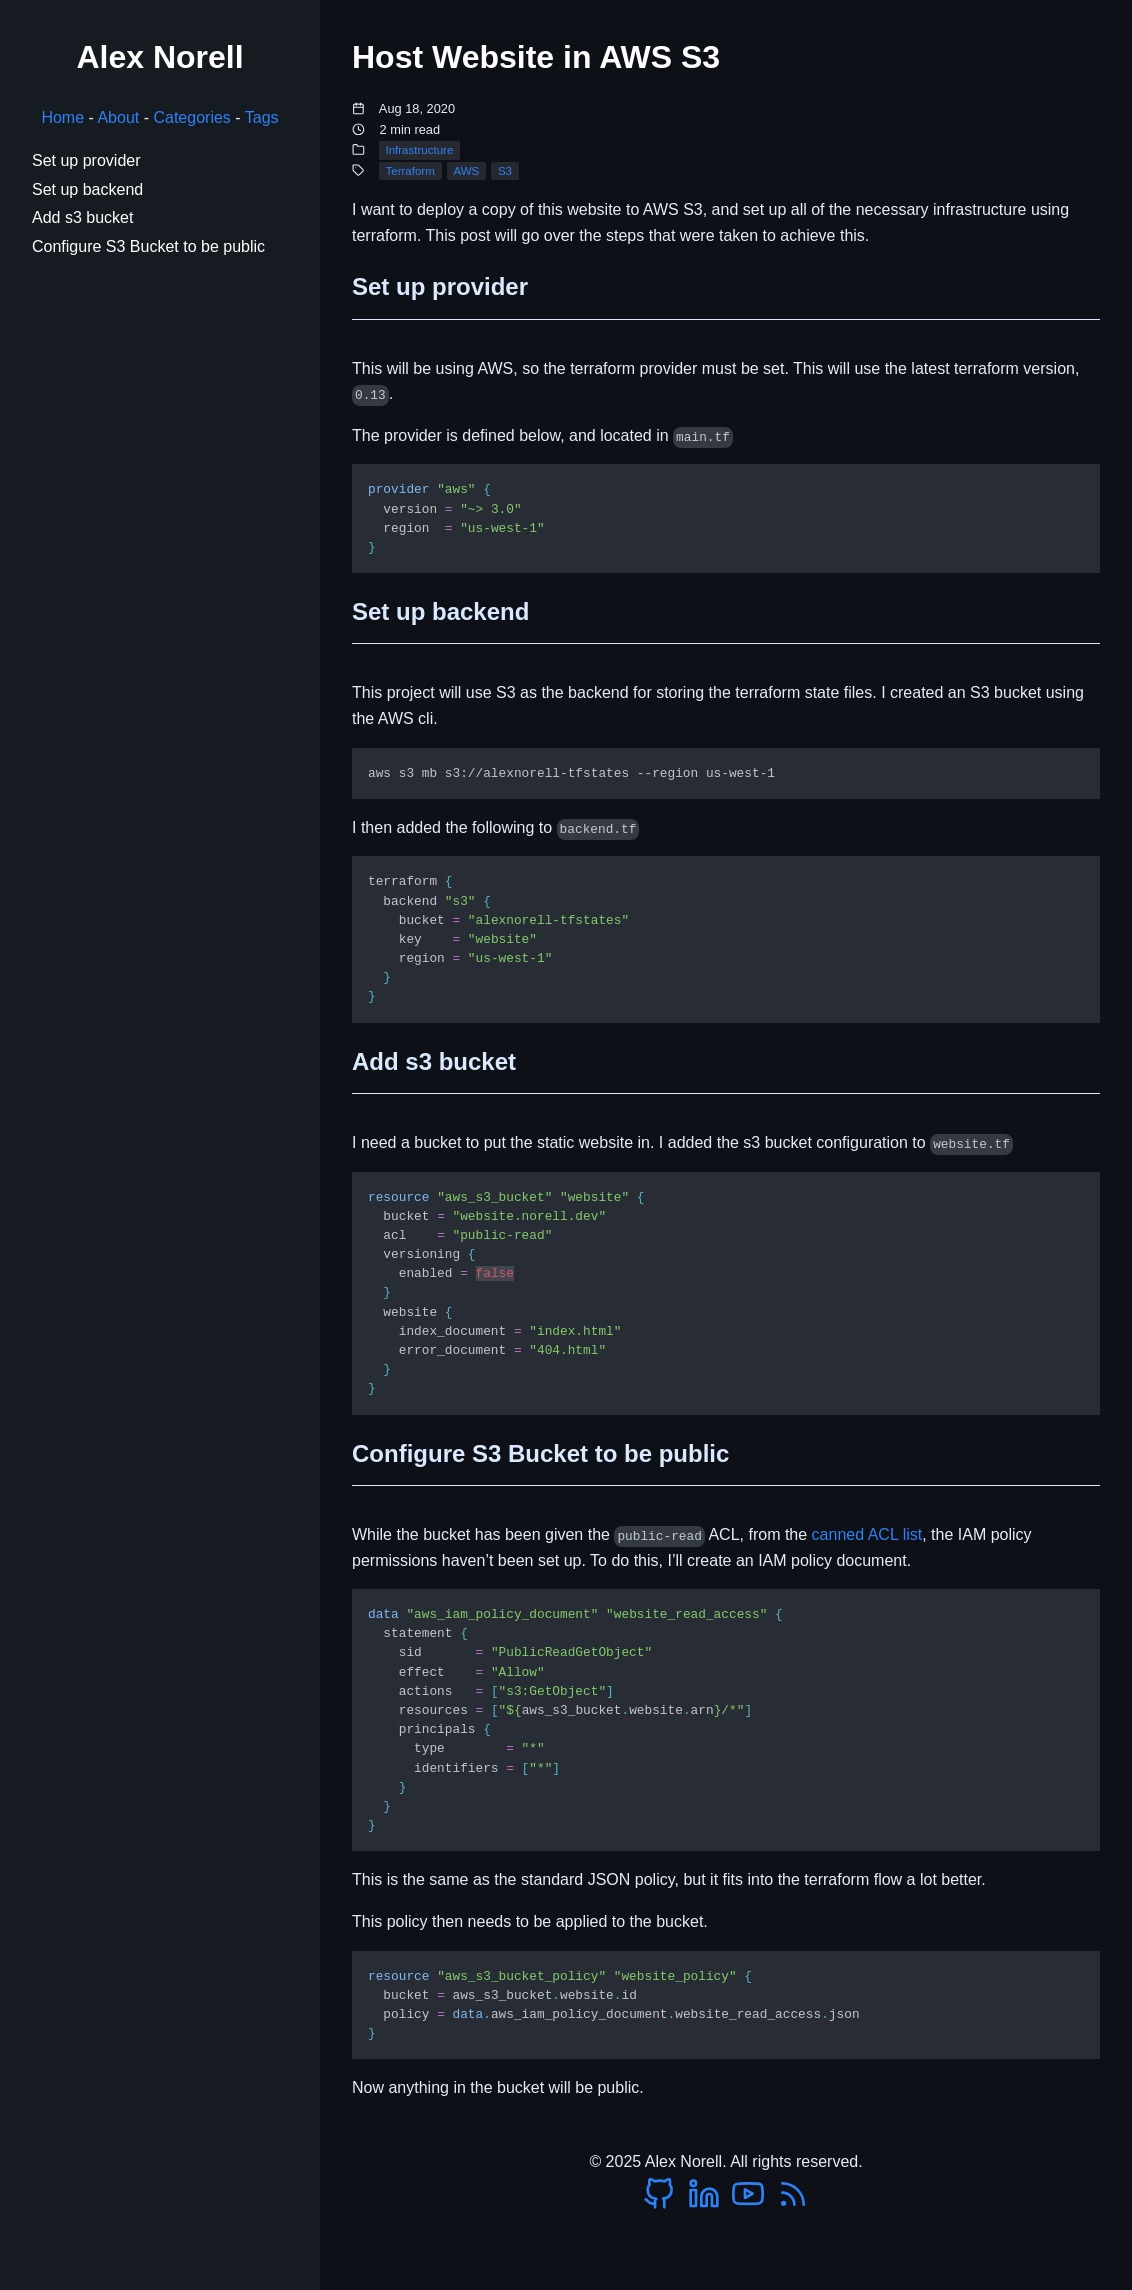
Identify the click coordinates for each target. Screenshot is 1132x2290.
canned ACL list (867, 1534)
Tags (262, 117)
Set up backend (87, 189)
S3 (505, 171)
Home (62, 117)
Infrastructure (419, 150)
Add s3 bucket (82, 217)
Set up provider (86, 160)
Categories (191, 117)
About (118, 117)
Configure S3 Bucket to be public (148, 246)
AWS (466, 171)
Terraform (409, 171)
